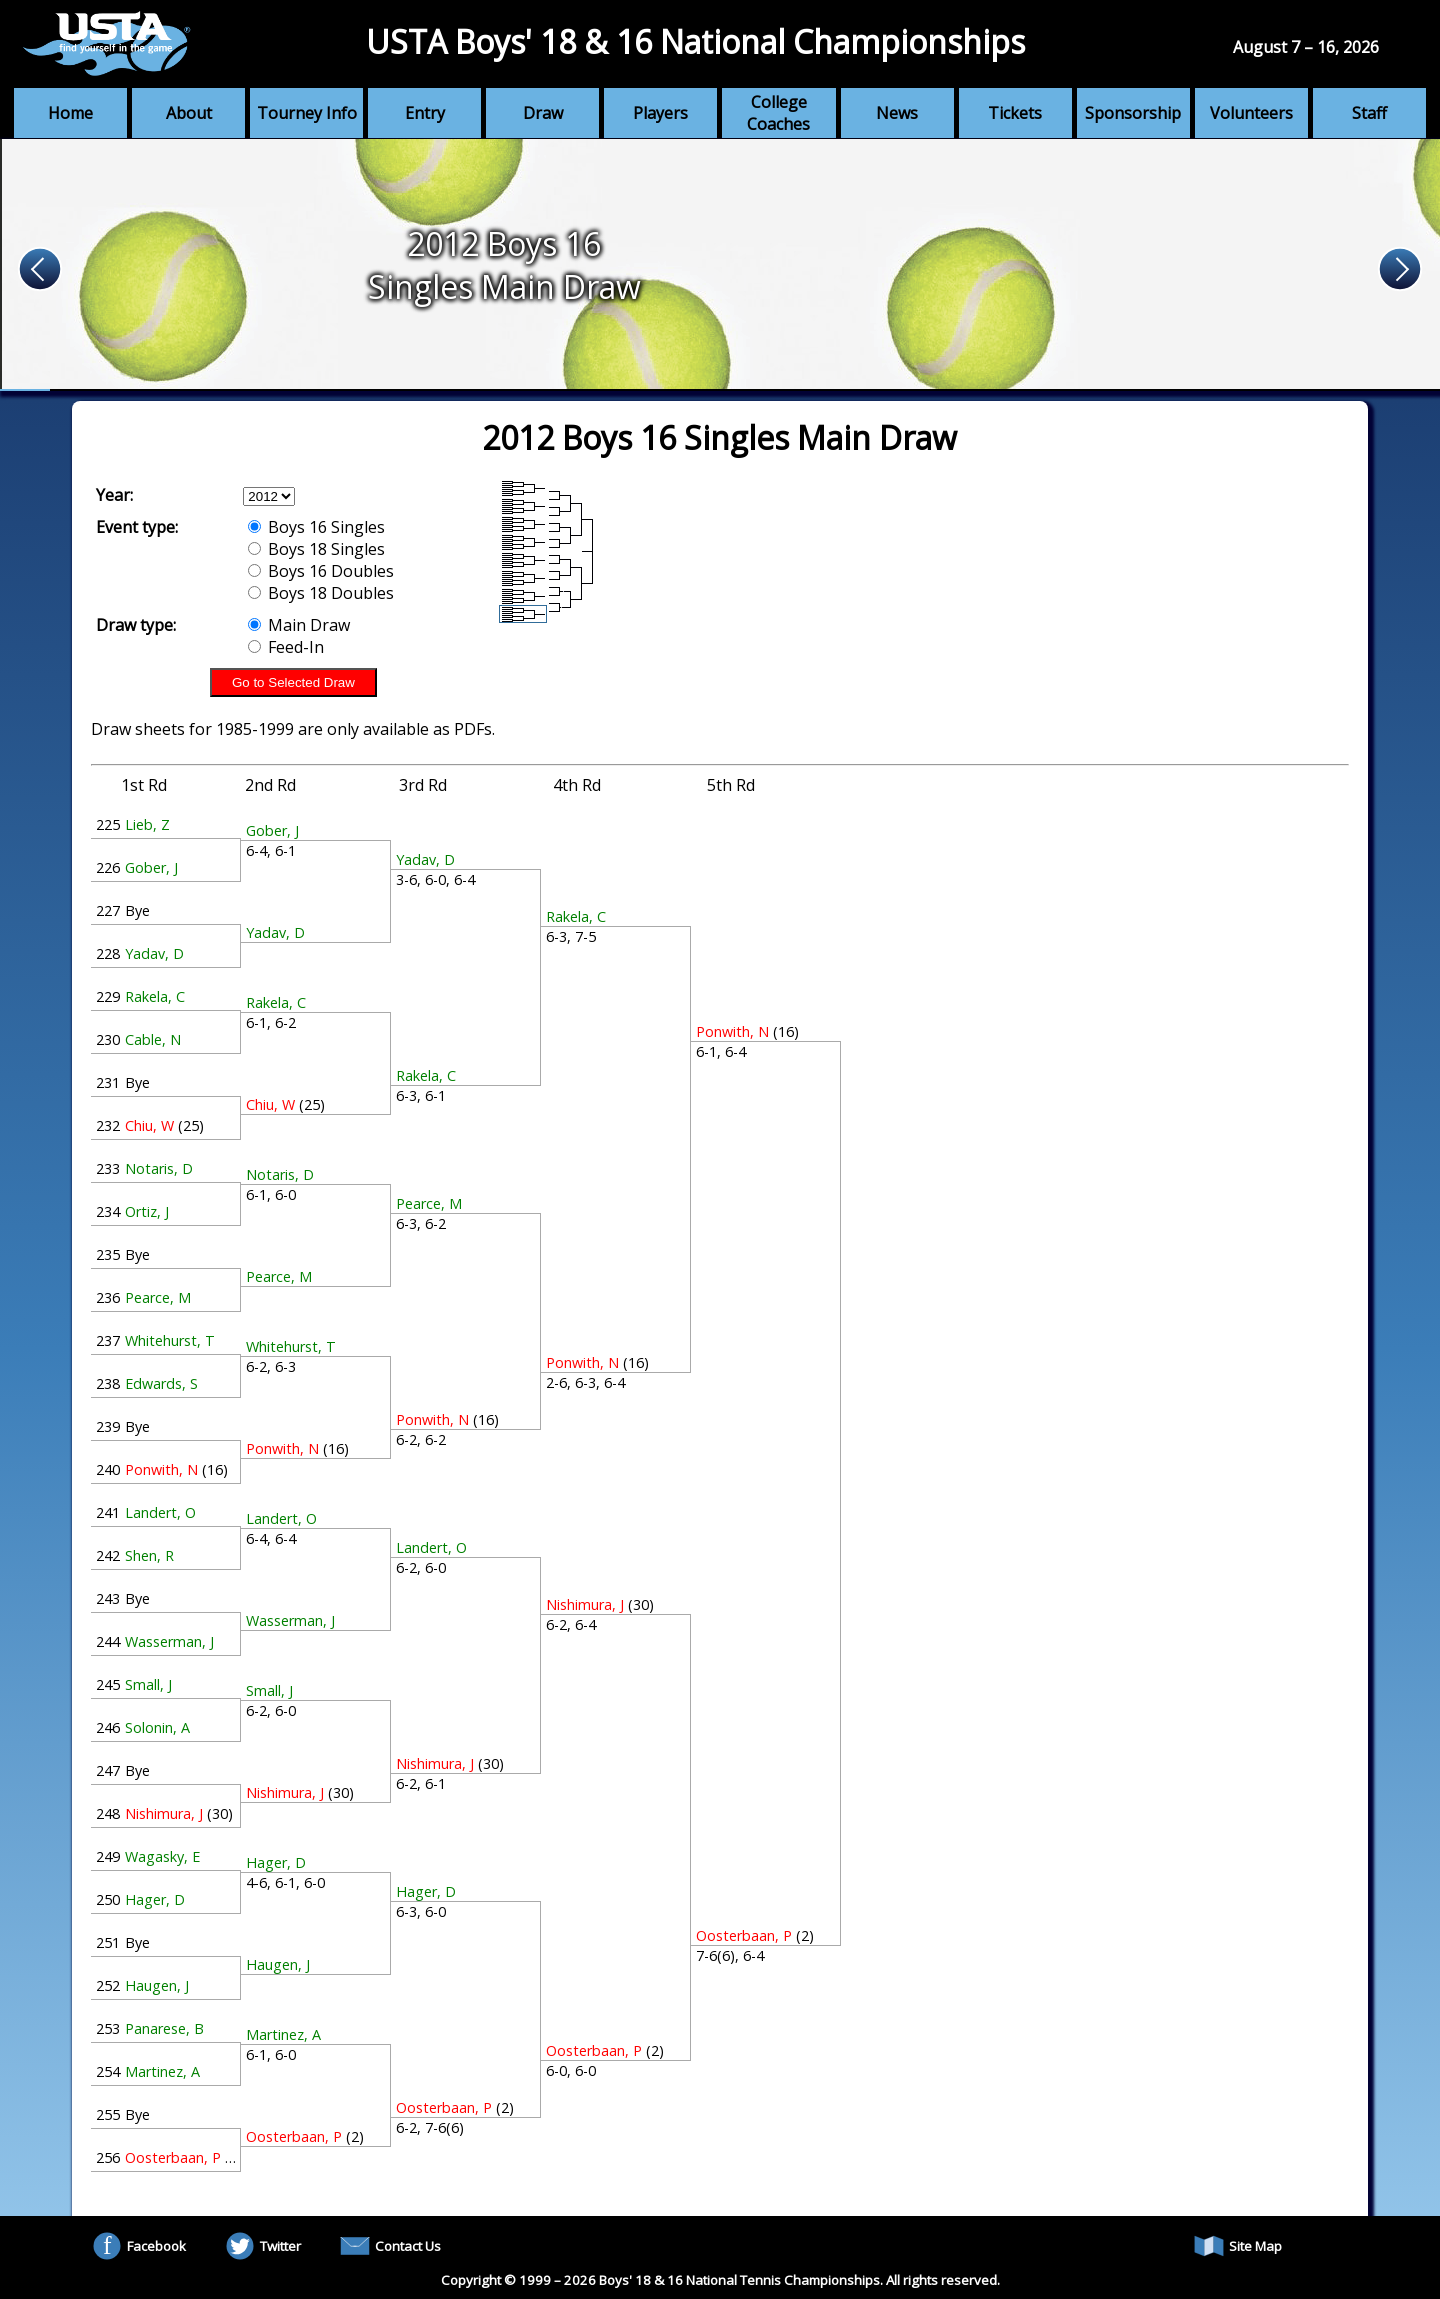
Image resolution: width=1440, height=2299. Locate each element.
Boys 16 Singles (316, 527)
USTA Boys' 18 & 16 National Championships (695, 41)
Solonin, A (157, 1727)
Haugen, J (157, 1985)
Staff (1369, 113)
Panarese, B (164, 2028)
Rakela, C (155, 996)
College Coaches (778, 113)
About (189, 113)
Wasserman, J (169, 1641)
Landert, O (160, 1512)
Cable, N (153, 1039)
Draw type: (136, 625)
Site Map (1238, 2246)
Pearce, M (158, 1297)
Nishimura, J (164, 1813)
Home (70, 113)
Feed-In (286, 647)
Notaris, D (159, 1168)
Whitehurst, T (170, 1340)
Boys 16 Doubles (321, 571)
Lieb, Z (147, 824)
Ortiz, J (147, 1211)
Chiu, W (149, 1125)
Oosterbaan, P (173, 2157)
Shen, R (149, 1555)
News (897, 113)
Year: (114, 495)
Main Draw (299, 625)
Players (660, 113)
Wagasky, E (162, 1856)
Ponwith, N (161, 1469)
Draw (543, 113)
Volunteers (1251, 113)
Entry (425, 113)
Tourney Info (307, 113)
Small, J (148, 1684)
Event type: (137, 527)
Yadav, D (154, 953)
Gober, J (151, 867)
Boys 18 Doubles (321, 593)
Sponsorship (1133, 113)
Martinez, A (162, 2071)
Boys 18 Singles (316, 549)
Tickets (1015, 113)
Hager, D (155, 1899)
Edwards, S (161, 1383)
